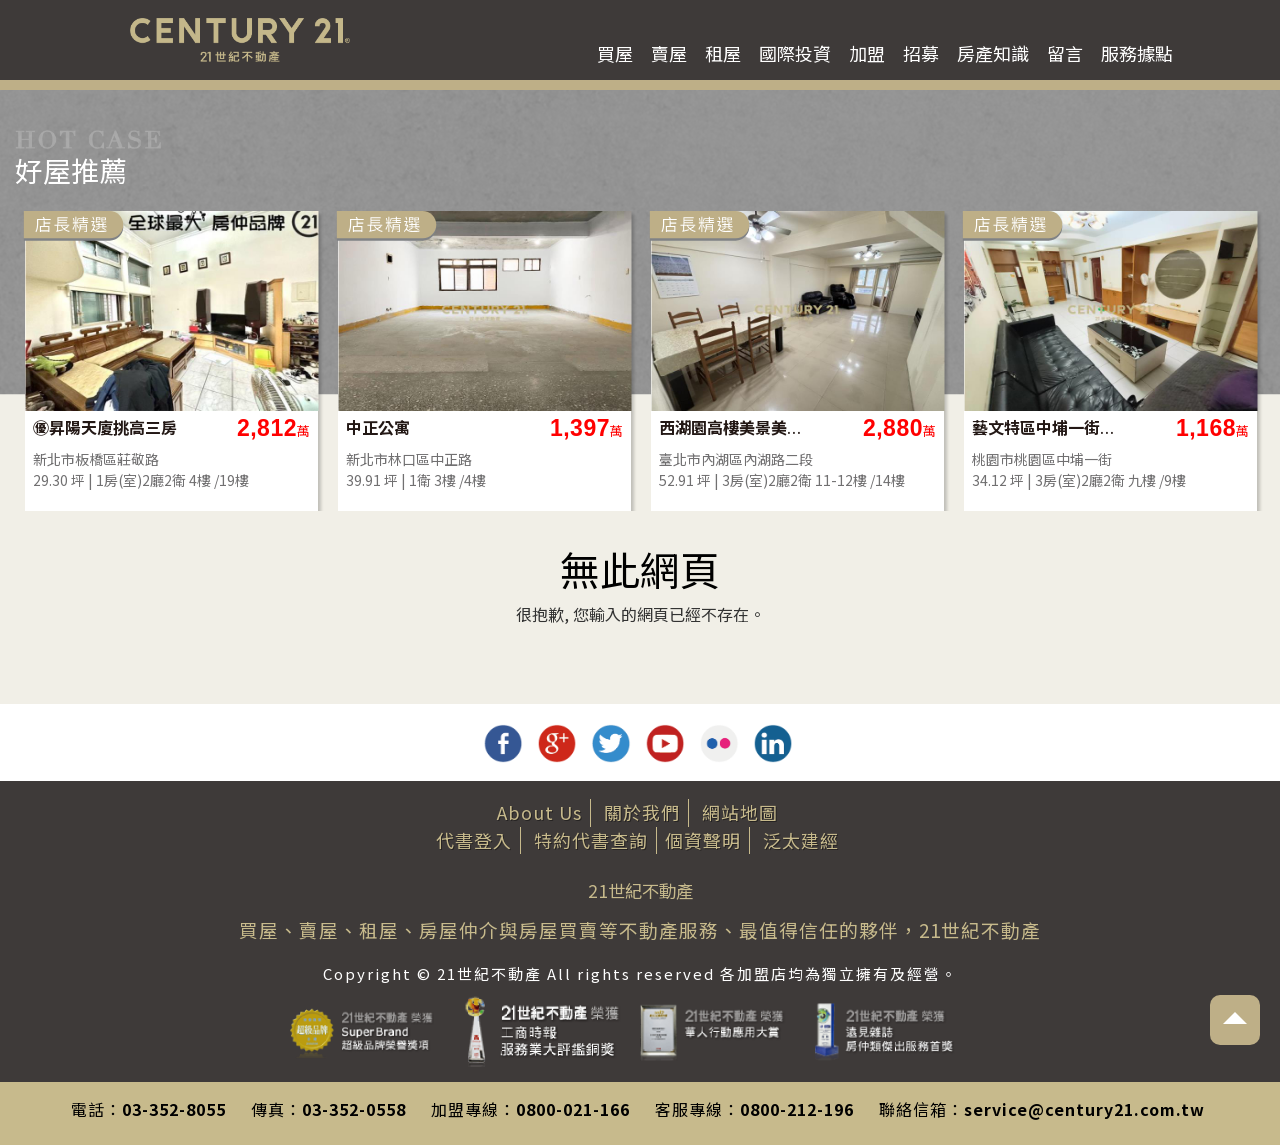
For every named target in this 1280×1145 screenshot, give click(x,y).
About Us (539, 812)
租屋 (723, 53)
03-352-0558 (354, 1109)
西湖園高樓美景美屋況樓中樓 (731, 427)
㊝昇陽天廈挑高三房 (105, 427)
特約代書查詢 (591, 840)
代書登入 (474, 840)
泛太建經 (801, 840)
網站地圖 (740, 812)
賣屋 (669, 53)
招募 (921, 53)
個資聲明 (703, 840)
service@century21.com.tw (1084, 1109)
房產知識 (993, 53)
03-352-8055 (174, 1109)
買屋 (615, 53)
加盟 (867, 53)
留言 (1065, 53)
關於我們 (642, 812)
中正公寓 (378, 427)
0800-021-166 (573, 1109)
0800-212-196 (797, 1109)
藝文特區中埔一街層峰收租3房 (1044, 427)
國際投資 (795, 53)
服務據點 (1137, 53)
